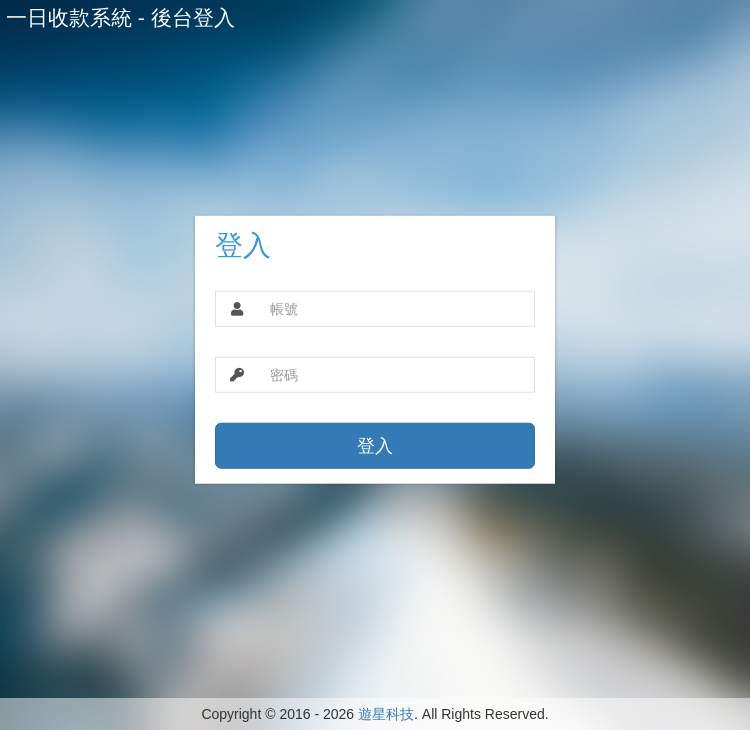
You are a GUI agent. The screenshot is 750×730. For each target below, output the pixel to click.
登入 (375, 446)
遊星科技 (386, 714)
